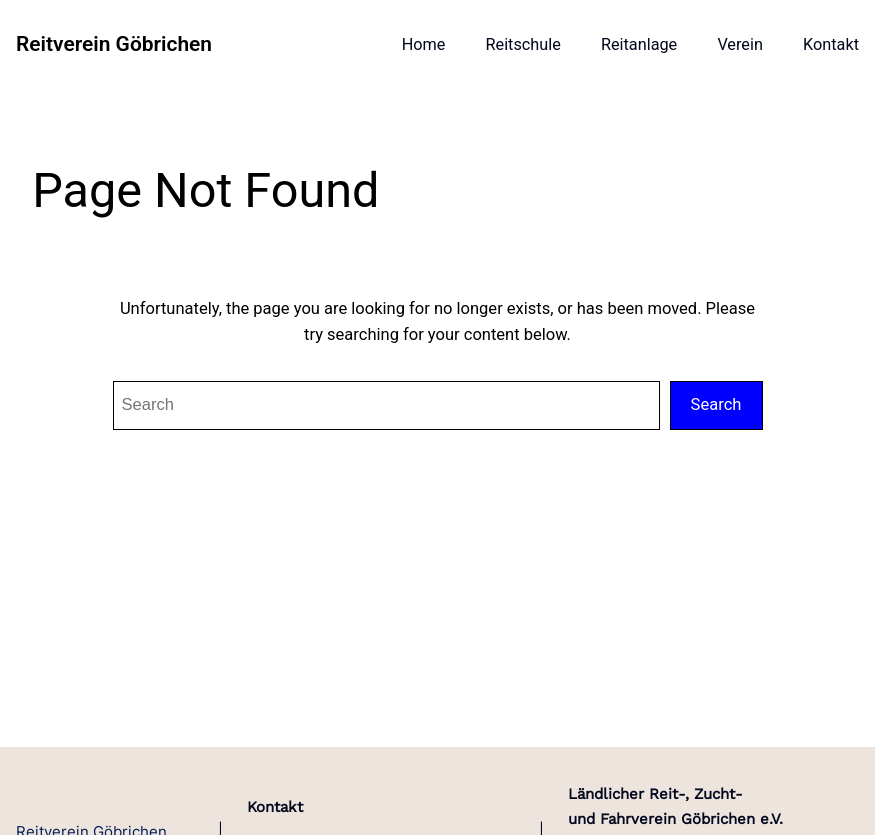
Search (716, 404)
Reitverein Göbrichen (114, 44)
